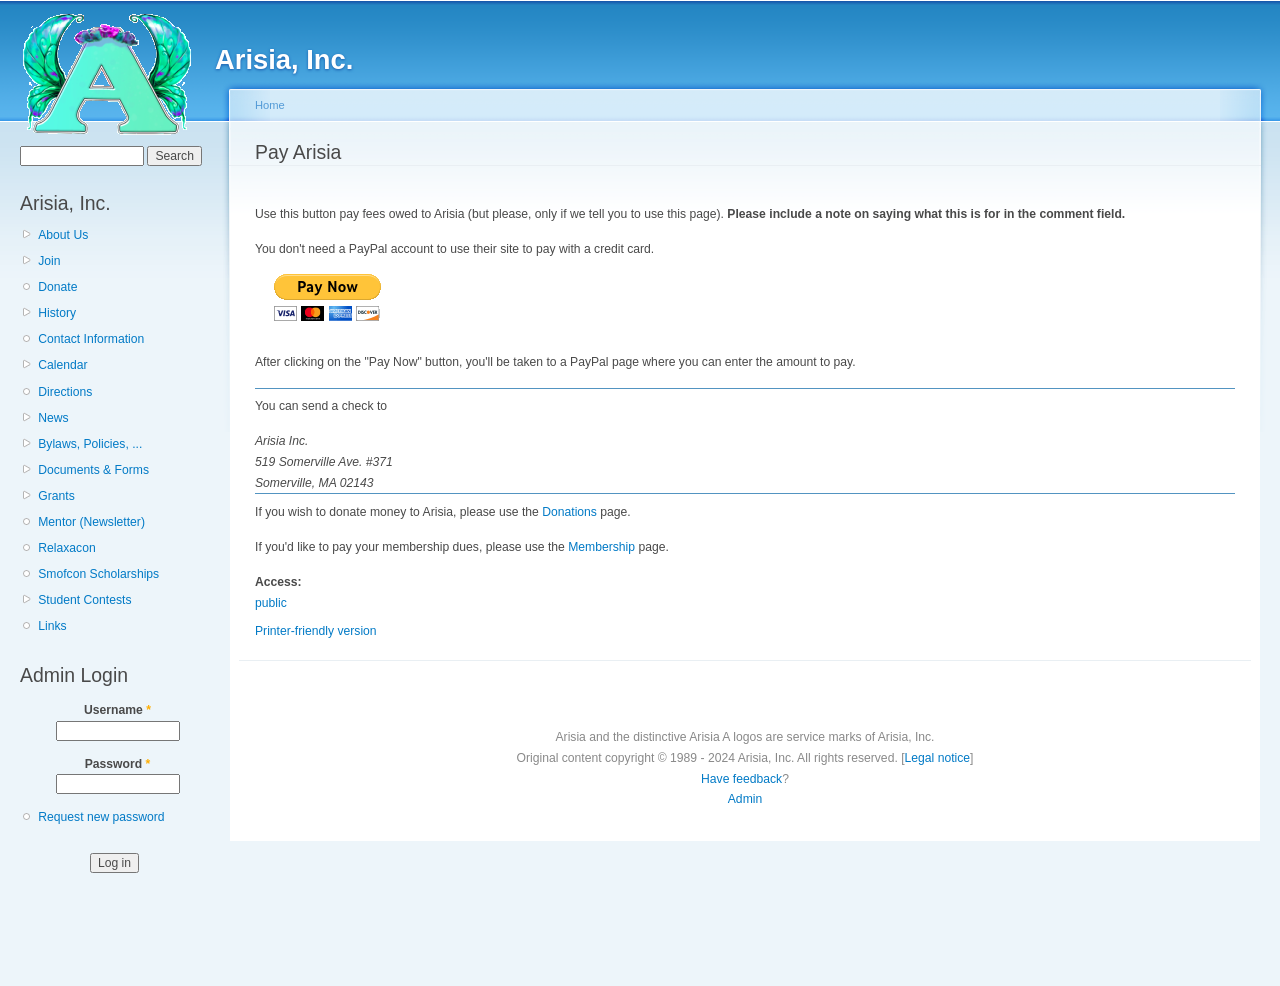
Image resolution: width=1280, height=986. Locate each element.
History (57, 313)
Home (270, 105)
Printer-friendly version (316, 631)
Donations (569, 512)
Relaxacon (66, 548)
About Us (63, 235)
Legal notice (938, 758)
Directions (65, 392)
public (271, 603)
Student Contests (84, 600)
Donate (57, 287)
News (53, 418)
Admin (745, 799)
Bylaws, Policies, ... (90, 444)
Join (49, 261)
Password (118, 764)
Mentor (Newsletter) (91, 522)
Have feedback (741, 779)
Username (117, 710)
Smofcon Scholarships (98, 574)
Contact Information (91, 339)
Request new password (101, 817)
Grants (56, 496)
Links (52, 626)
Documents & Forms (93, 470)
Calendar (62, 365)
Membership (601, 547)
